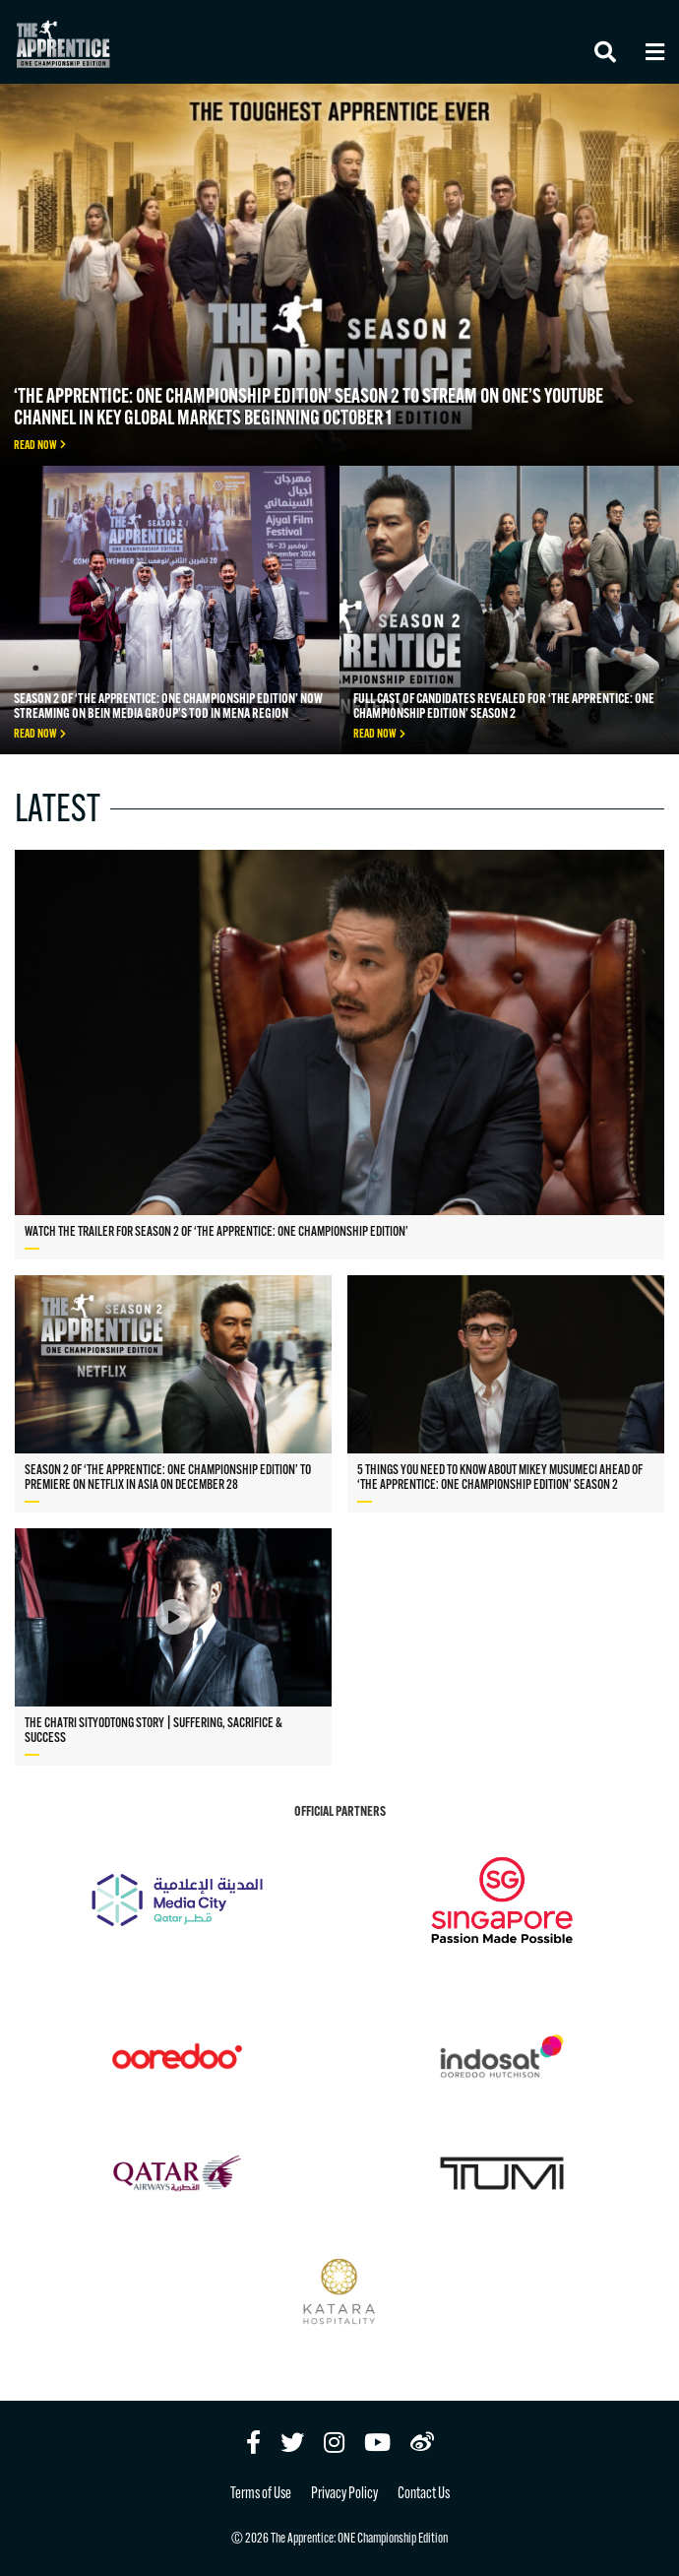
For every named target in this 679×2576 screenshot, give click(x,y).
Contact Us (424, 2494)
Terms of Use (260, 2494)
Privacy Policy (344, 2494)
